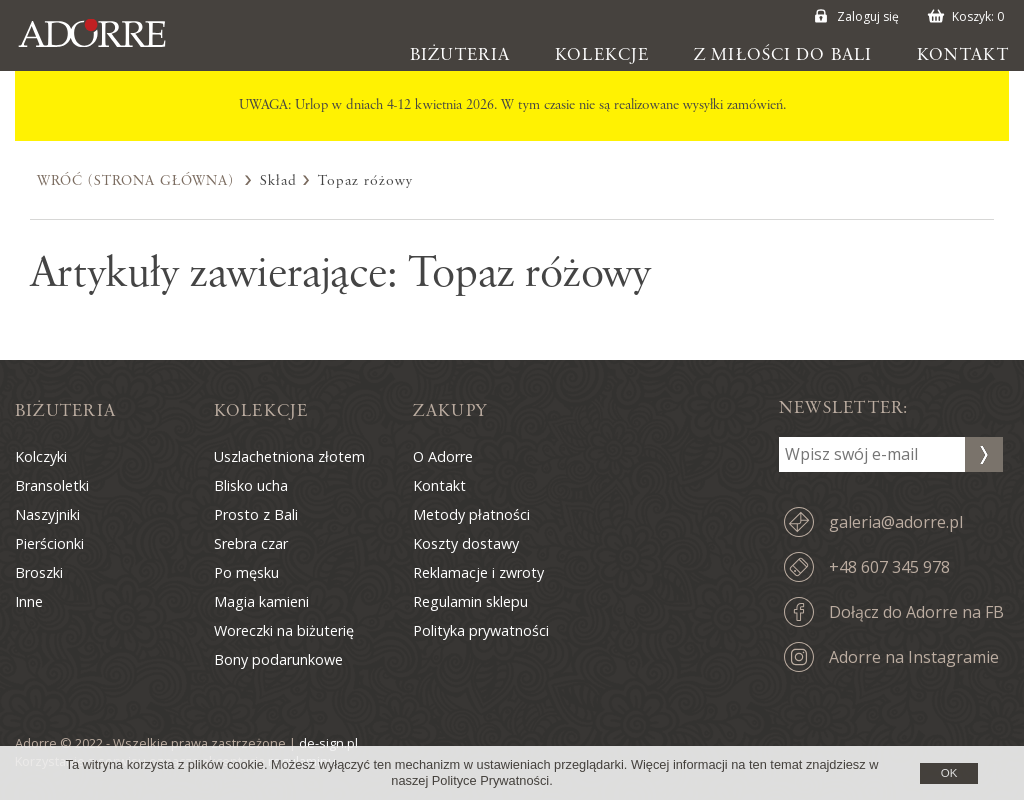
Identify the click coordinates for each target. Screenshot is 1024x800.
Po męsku (246, 572)
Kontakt (963, 55)
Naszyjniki (47, 514)
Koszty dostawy (466, 543)
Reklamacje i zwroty (478, 572)
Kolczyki (41, 456)
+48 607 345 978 (889, 567)
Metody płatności (471, 514)
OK (949, 773)
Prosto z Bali (256, 514)
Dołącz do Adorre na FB (916, 612)
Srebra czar (251, 543)
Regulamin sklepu (470, 601)
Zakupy (450, 411)
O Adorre (443, 456)
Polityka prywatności (481, 630)
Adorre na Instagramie (914, 657)
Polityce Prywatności (490, 780)
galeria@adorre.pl (896, 522)
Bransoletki (52, 485)
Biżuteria (460, 55)
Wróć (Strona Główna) (135, 181)
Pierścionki (49, 543)
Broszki (39, 572)
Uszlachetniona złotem (289, 456)
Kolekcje (602, 55)
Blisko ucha (251, 485)
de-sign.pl (328, 743)
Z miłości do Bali (783, 55)
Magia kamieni (261, 601)
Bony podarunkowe (278, 659)
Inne (29, 601)
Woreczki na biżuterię (284, 630)
